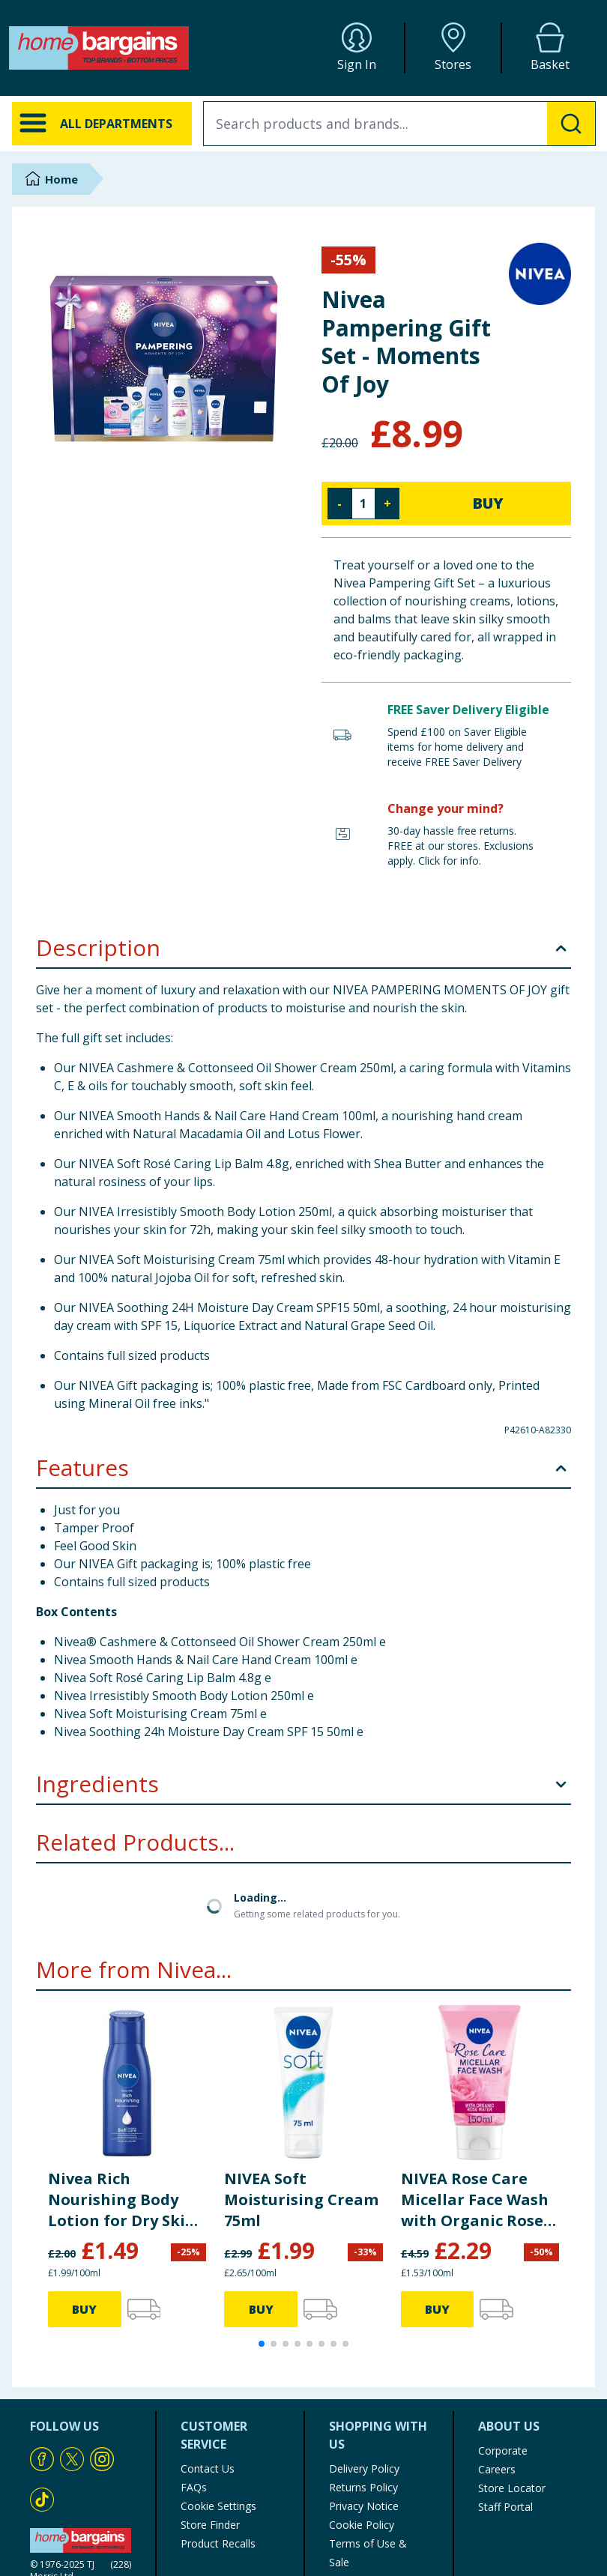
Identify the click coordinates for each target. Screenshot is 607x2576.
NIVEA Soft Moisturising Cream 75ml (301, 2199)
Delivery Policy (364, 2468)
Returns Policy (363, 2487)
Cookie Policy (361, 2525)
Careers (497, 2469)
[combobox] (399, 123)
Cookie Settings (218, 2506)
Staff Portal (505, 2507)
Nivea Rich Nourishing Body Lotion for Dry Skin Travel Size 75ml (122, 2199)
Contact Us (208, 2468)
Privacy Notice (364, 2506)
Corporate (503, 2450)
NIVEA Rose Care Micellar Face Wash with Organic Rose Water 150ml (475, 2199)
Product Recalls (218, 2543)
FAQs (194, 2487)
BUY (488, 503)
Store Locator (512, 2488)
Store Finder (210, 2525)
